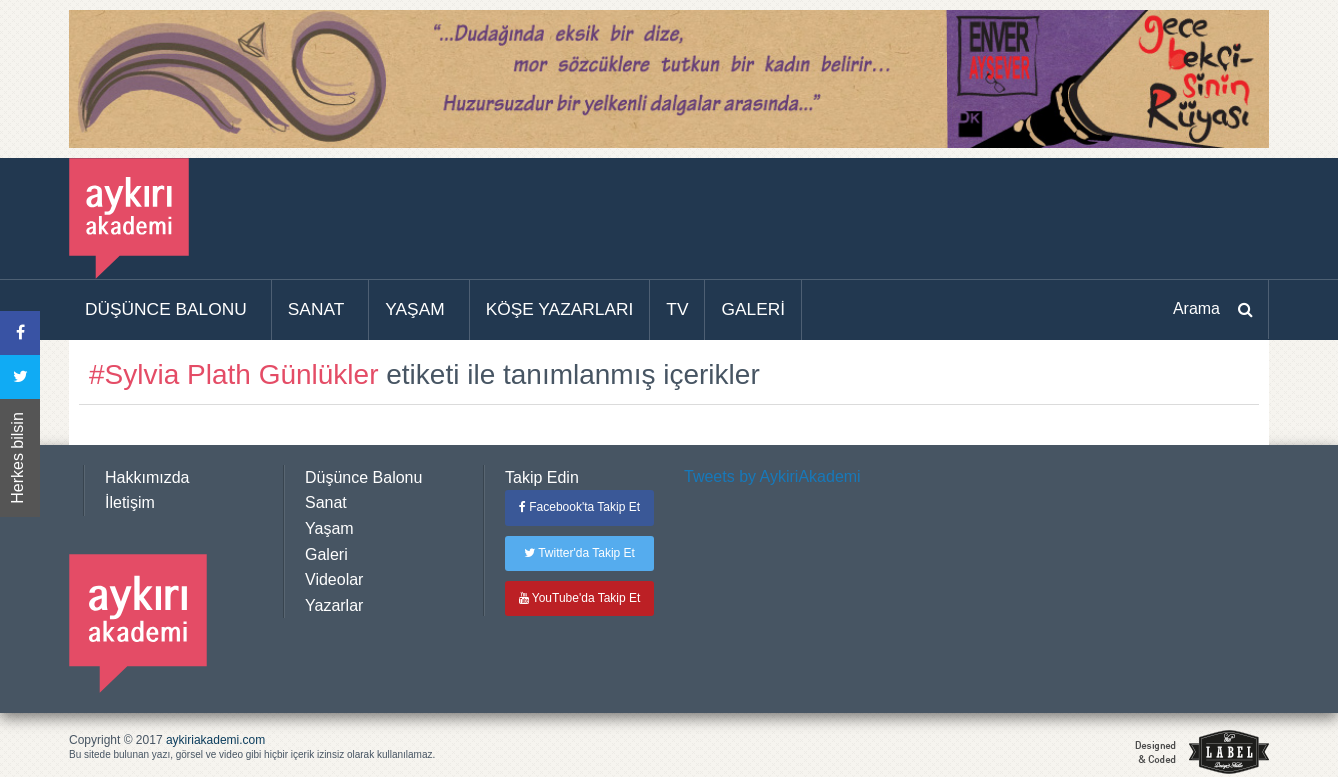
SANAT (316, 309)
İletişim (130, 502)
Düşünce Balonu (363, 477)
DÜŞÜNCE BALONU (166, 309)
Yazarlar (334, 605)
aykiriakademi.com (215, 740)
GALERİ (753, 309)
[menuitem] (170, 310)
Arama (1196, 308)
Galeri (326, 554)
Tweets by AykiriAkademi (772, 476)
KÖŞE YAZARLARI (560, 309)
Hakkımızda (147, 477)
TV (677, 309)
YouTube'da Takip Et (580, 598)
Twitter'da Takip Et (579, 553)
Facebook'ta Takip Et (579, 507)
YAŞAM (414, 309)
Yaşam (329, 528)
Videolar (334, 579)
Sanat (326, 502)
